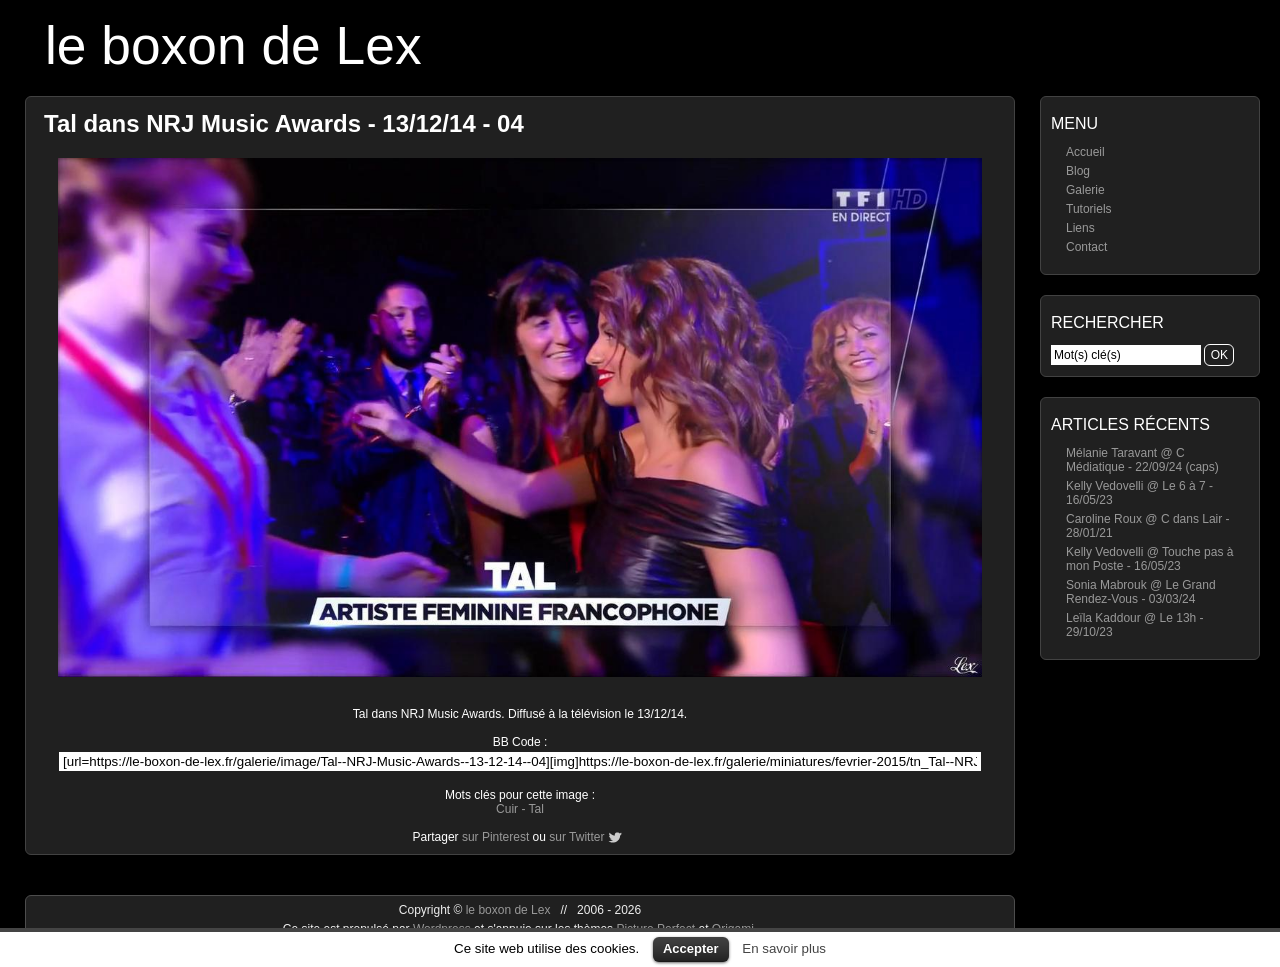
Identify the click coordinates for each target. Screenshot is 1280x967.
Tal (536, 809)
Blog (1078, 171)
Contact (1086, 247)
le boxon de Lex (233, 45)
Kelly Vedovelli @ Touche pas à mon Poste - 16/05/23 (1149, 559)
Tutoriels (1089, 209)
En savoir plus (784, 948)
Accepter (691, 948)
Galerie (1085, 190)
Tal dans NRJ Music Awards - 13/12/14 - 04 (284, 123)
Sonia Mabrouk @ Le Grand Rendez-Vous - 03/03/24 (1141, 592)
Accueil (1085, 152)
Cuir (507, 809)
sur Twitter (576, 837)
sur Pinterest (495, 837)
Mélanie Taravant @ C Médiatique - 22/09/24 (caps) (1142, 460)
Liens (1080, 228)
